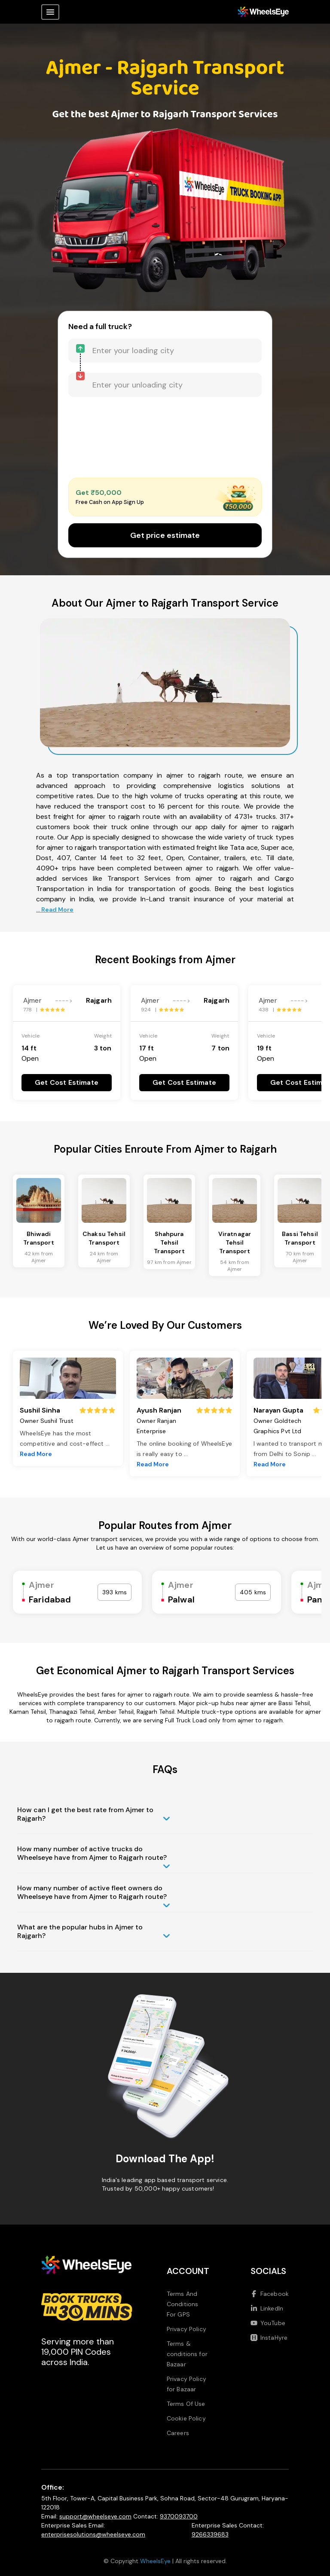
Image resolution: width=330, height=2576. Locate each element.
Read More (36, 1454)
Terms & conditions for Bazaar (187, 2354)
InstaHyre (269, 2337)
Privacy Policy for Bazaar (186, 2384)
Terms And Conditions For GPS (183, 2304)
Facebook (270, 2294)
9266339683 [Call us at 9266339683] (210, 2534)
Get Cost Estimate (66, 1082)
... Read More (54, 909)
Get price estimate (165, 535)
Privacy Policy (186, 2329)
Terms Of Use (186, 2404)
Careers (178, 2433)
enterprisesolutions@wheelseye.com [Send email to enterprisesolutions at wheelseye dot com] (93, 2534)
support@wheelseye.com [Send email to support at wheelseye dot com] (95, 2516)
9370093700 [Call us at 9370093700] (179, 2516)
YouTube (268, 2323)
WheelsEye (155, 2561)
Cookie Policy (186, 2418)
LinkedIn (267, 2308)
